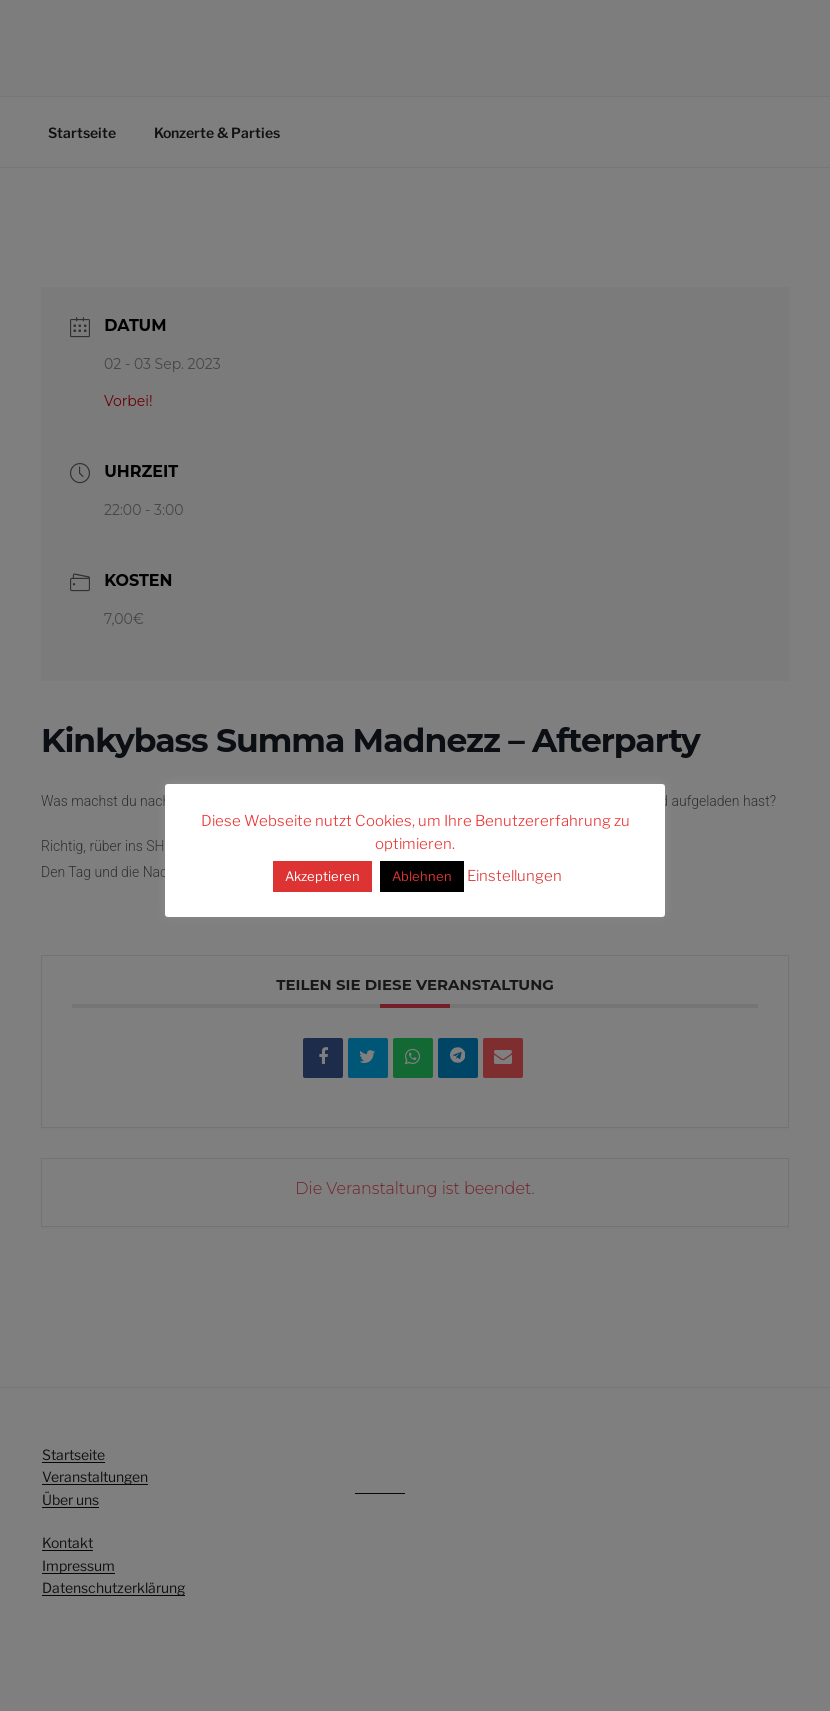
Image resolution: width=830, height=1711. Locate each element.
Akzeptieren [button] (322, 876)
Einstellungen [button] (514, 876)
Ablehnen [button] (422, 876)
